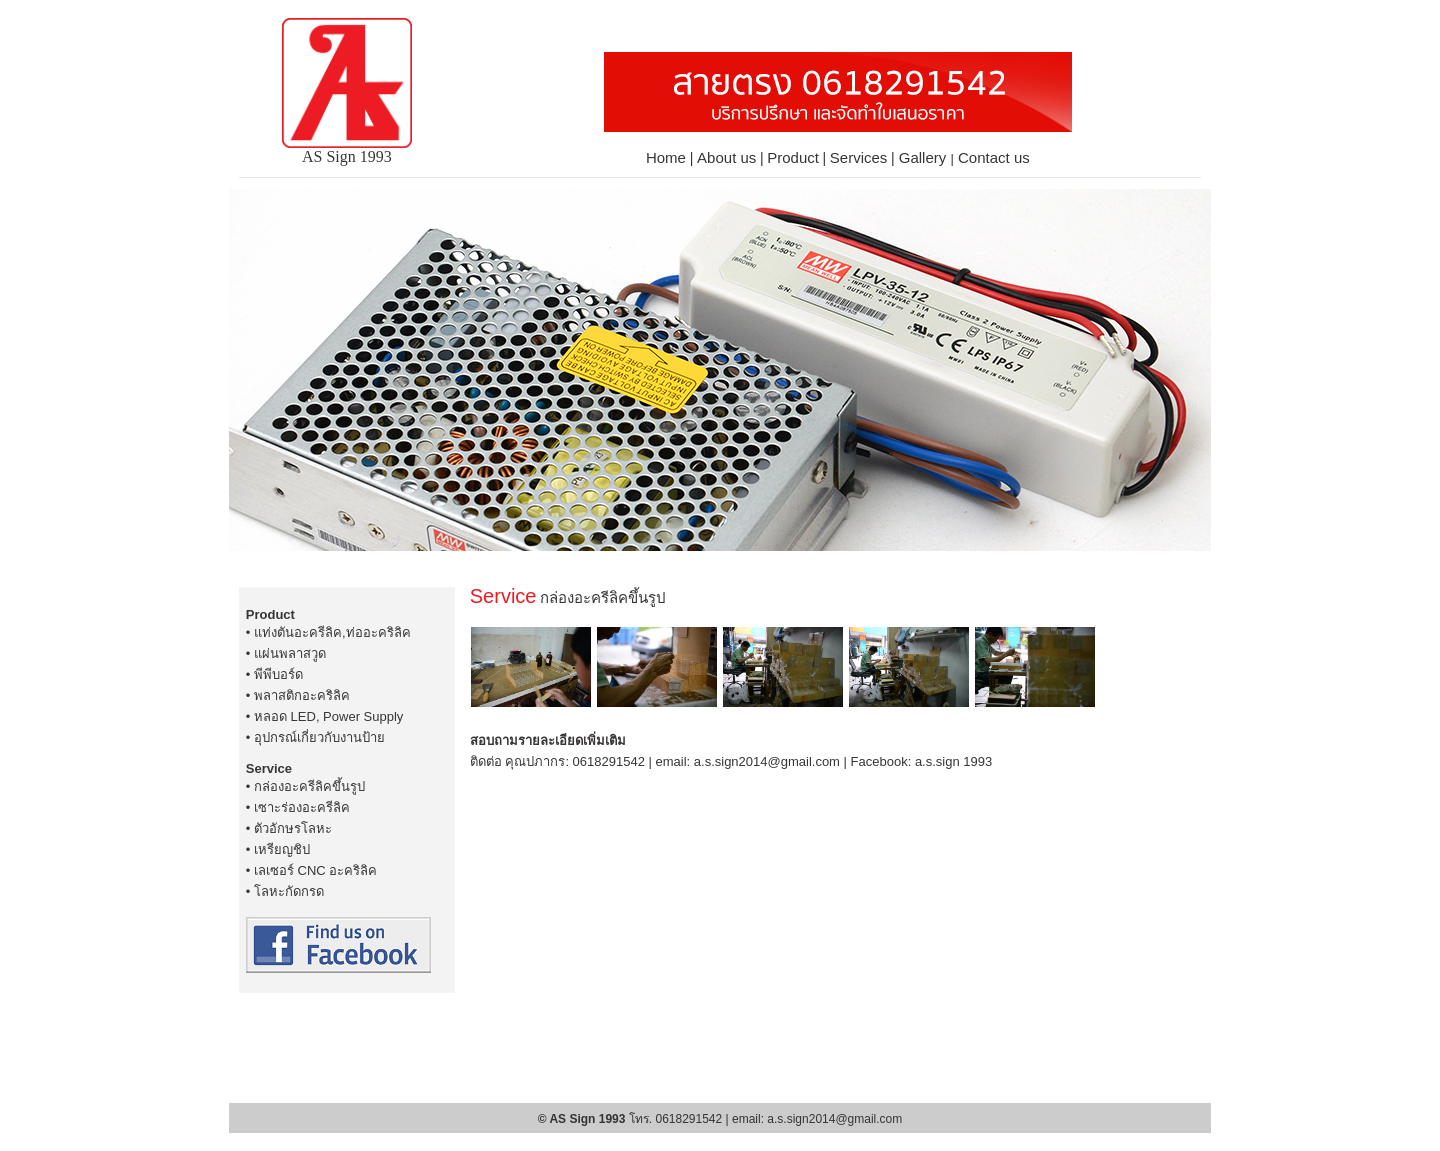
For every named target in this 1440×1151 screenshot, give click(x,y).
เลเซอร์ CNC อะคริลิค (315, 870)
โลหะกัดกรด (289, 891)
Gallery (925, 157)
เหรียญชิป (282, 849)
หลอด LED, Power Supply (328, 716)
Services (859, 157)
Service (269, 768)
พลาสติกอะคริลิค (302, 695)
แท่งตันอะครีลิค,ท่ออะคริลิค (332, 632)
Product (793, 157)
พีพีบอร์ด (278, 674)
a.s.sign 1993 (953, 761)
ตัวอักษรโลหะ (293, 828)
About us (726, 157)
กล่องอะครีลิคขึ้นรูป (309, 786)
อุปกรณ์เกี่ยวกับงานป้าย (319, 737)
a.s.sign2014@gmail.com (767, 761)
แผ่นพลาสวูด (290, 653)
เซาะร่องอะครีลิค (302, 807)
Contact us (994, 157)
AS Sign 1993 (347, 149)
